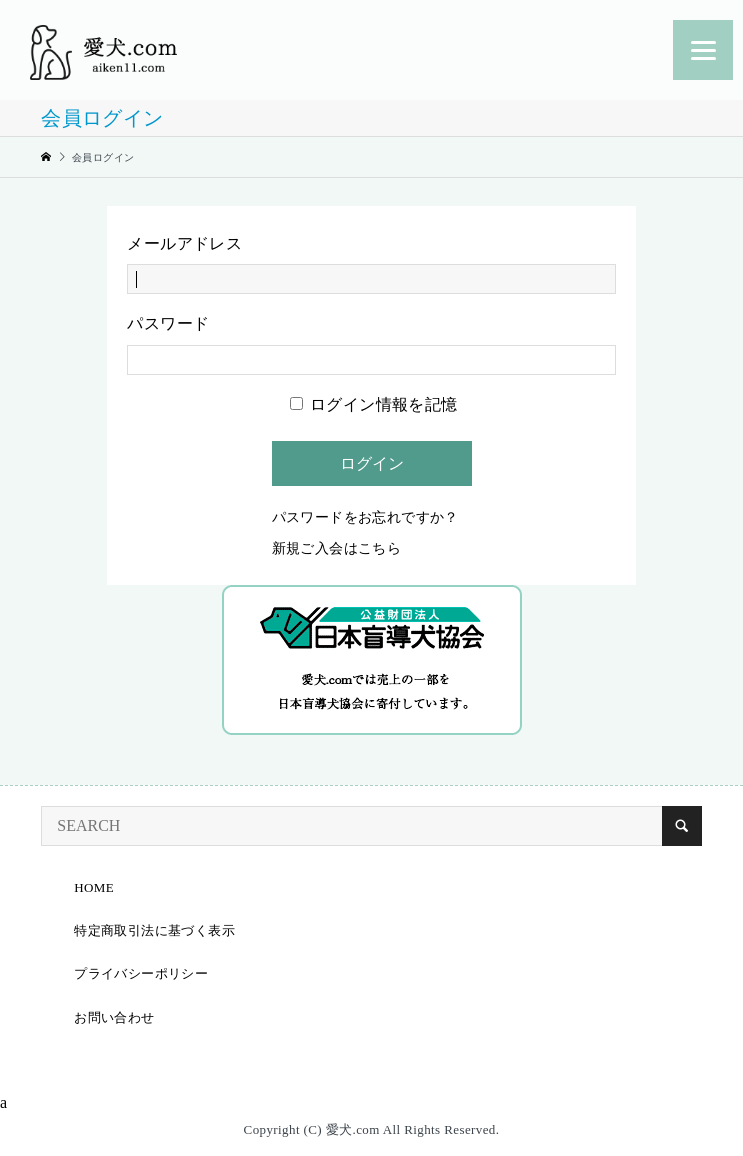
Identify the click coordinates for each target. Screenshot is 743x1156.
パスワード (168, 323)
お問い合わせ (114, 1017)
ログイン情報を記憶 (374, 404)
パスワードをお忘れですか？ (365, 517)
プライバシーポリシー (141, 973)
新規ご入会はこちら (337, 548)
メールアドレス (184, 243)
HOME (94, 887)
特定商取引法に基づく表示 (154, 930)
